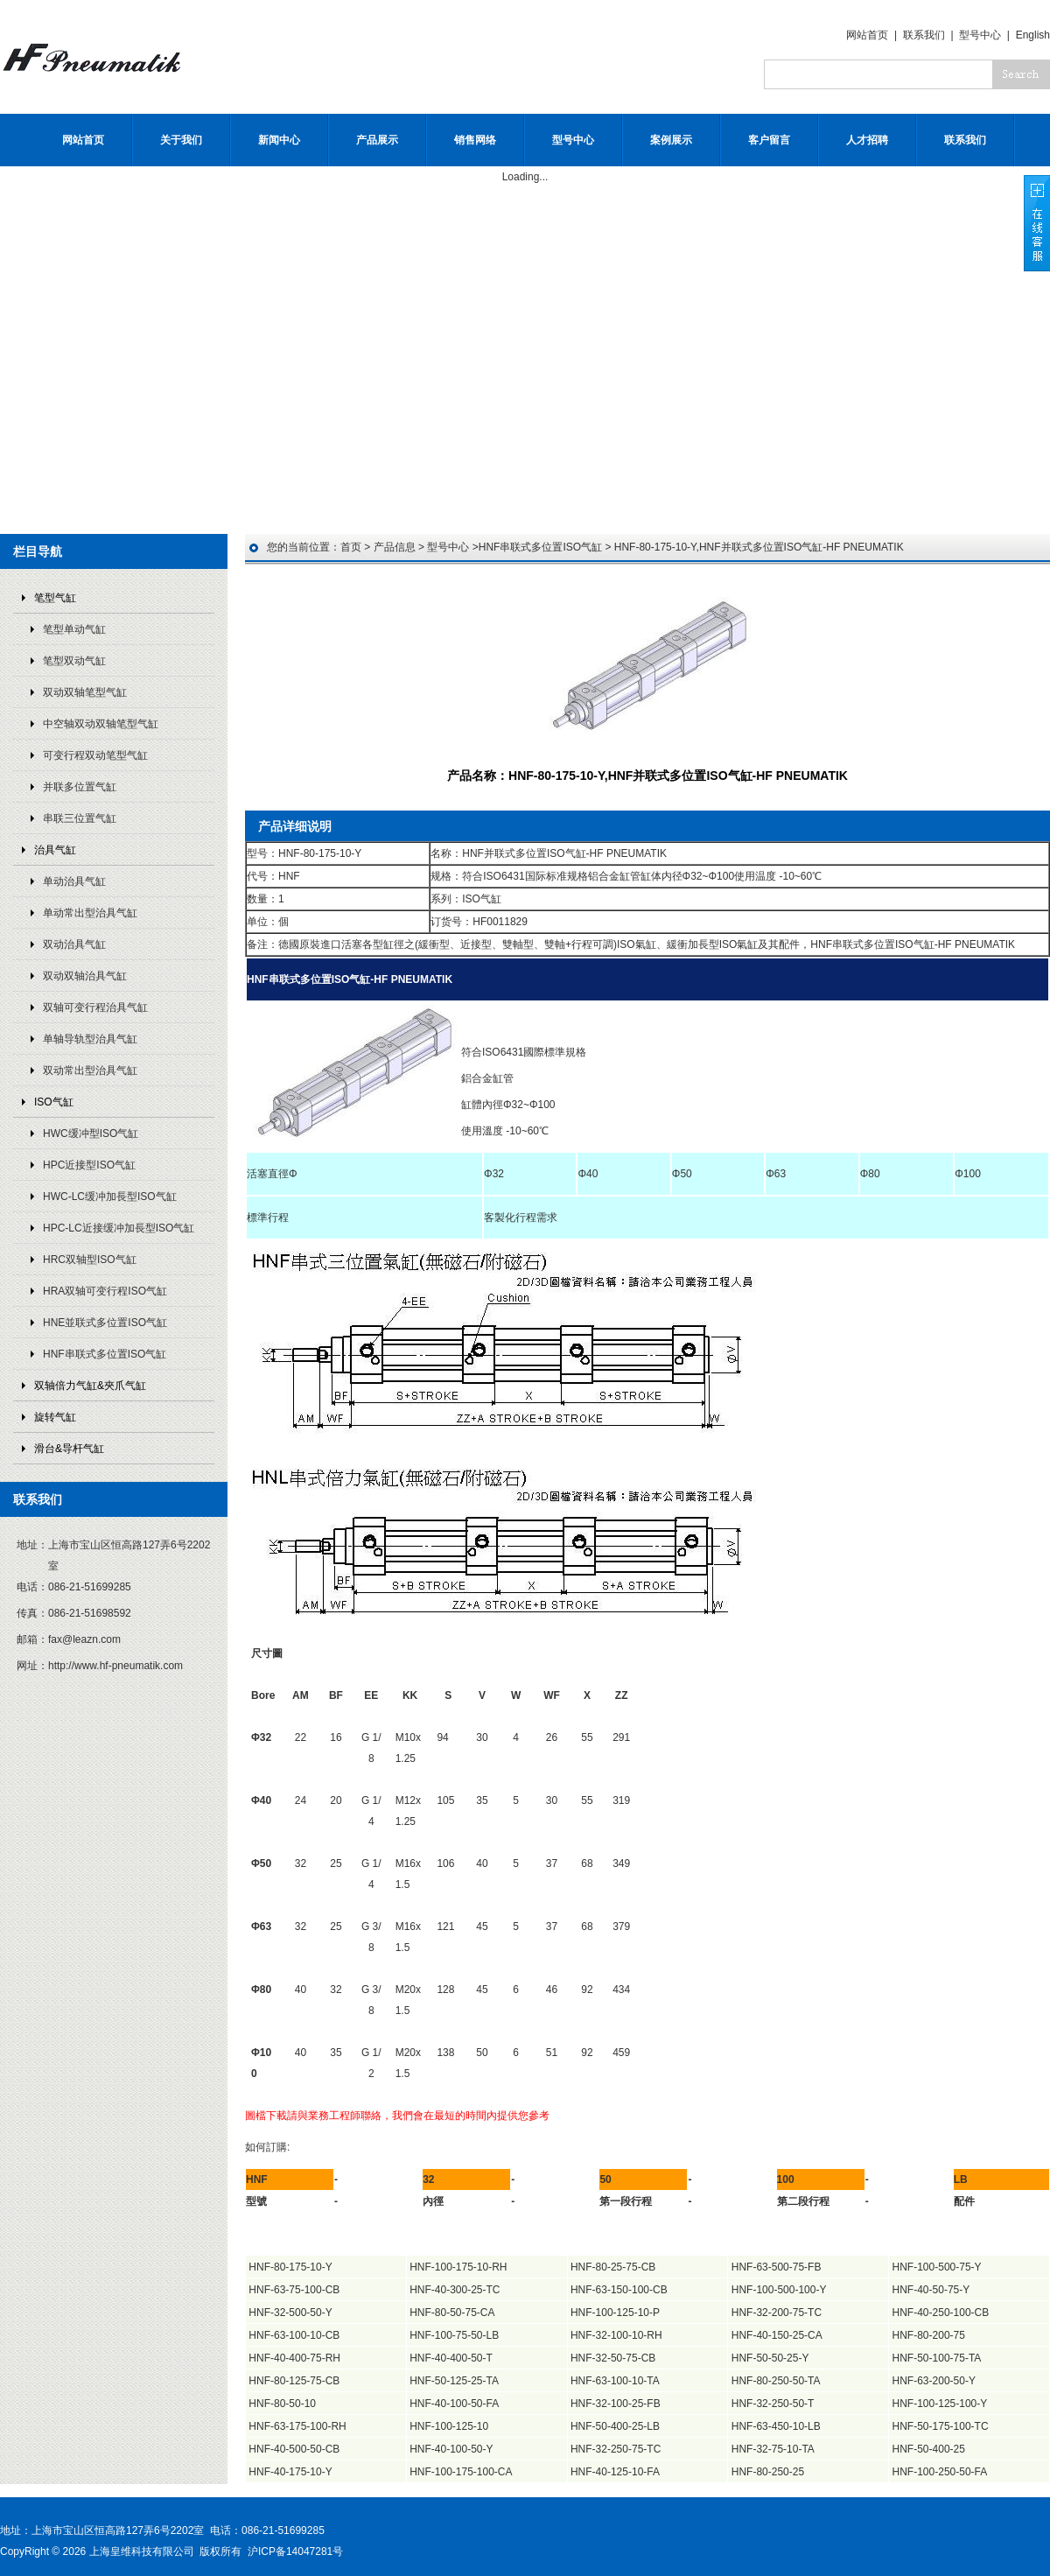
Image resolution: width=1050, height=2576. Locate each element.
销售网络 (475, 140)
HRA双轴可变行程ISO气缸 (105, 1291)
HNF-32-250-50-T (773, 2403)
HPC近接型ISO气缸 (89, 1165)
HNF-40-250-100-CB (941, 2312)
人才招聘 (867, 140)
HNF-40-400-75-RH (294, 2358)
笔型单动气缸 (74, 629)
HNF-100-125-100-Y (940, 2403)
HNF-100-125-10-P (615, 2312)
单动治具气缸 (74, 881)
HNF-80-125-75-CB (294, 2381)
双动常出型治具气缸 (90, 1070)
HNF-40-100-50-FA (454, 2403)
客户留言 (769, 140)
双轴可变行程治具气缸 (95, 1007)
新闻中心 (279, 140)
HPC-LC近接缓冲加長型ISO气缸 (118, 1228)
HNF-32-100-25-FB (615, 2403)
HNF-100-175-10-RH (458, 2267)
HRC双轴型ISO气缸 (89, 1259)
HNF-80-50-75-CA (452, 2312)
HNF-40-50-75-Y (931, 2290)
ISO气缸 (54, 1102)
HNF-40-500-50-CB (294, 2449)
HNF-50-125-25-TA (454, 2381)
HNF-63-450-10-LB (776, 2426)
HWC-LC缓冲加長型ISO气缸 (110, 1196)
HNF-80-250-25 (768, 2472)
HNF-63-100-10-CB (294, 2335)
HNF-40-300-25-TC (455, 2290)
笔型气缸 (55, 598)
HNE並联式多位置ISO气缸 (105, 1322)
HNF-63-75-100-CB (294, 2290)
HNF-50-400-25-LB (615, 2426)
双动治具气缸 (74, 944)
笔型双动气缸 (74, 661)
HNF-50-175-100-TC (940, 2426)
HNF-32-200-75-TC (777, 2312)
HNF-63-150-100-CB (619, 2290)
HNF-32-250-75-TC (615, 2449)
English (1033, 35)
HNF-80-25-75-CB (612, 2267)
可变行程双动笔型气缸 (95, 755)
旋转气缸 (55, 1417)
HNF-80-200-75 (928, 2335)
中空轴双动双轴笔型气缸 (100, 724)
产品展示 (377, 140)
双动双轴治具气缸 (85, 976)
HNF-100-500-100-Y (779, 2290)
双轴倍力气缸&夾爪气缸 (90, 1385)
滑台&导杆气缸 (69, 1448)
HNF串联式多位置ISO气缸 (104, 1354)
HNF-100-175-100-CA (461, 2472)
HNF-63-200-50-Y (934, 2381)
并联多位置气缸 (79, 787)
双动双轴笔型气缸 (85, 692)
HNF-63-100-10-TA (615, 2381)
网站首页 (867, 35)
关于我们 (181, 140)
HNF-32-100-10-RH (616, 2335)
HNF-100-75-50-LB (454, 2335)
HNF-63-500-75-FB (777, 2267)
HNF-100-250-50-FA (940, 2472)
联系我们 (924, 35)
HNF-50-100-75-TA (937, 2358)
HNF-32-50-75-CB (612, 2358)
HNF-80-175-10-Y (290, 2267)
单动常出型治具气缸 (90, 913)
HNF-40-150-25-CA (777, 2335)
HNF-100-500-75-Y (937, 2267)
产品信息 (395, 547)
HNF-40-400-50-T (451, 2358)
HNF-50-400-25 (928, 2449)
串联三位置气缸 (79, 818)
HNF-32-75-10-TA (773, 2449)
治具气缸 (55, 850)
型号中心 (980, 35)
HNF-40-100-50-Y (451, 2449)
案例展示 (671, 140)
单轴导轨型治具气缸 (90, 1039)
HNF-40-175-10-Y (290, 2472)
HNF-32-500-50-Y (290, 2312)
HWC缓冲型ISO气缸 (90, 1133)
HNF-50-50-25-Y (770, 2358)
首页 (350, 547)
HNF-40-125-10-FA (615, 2472)
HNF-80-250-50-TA (776, 2381)
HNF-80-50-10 (282, 2403)
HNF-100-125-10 (449, 2426)
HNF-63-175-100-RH (297, 2426)
